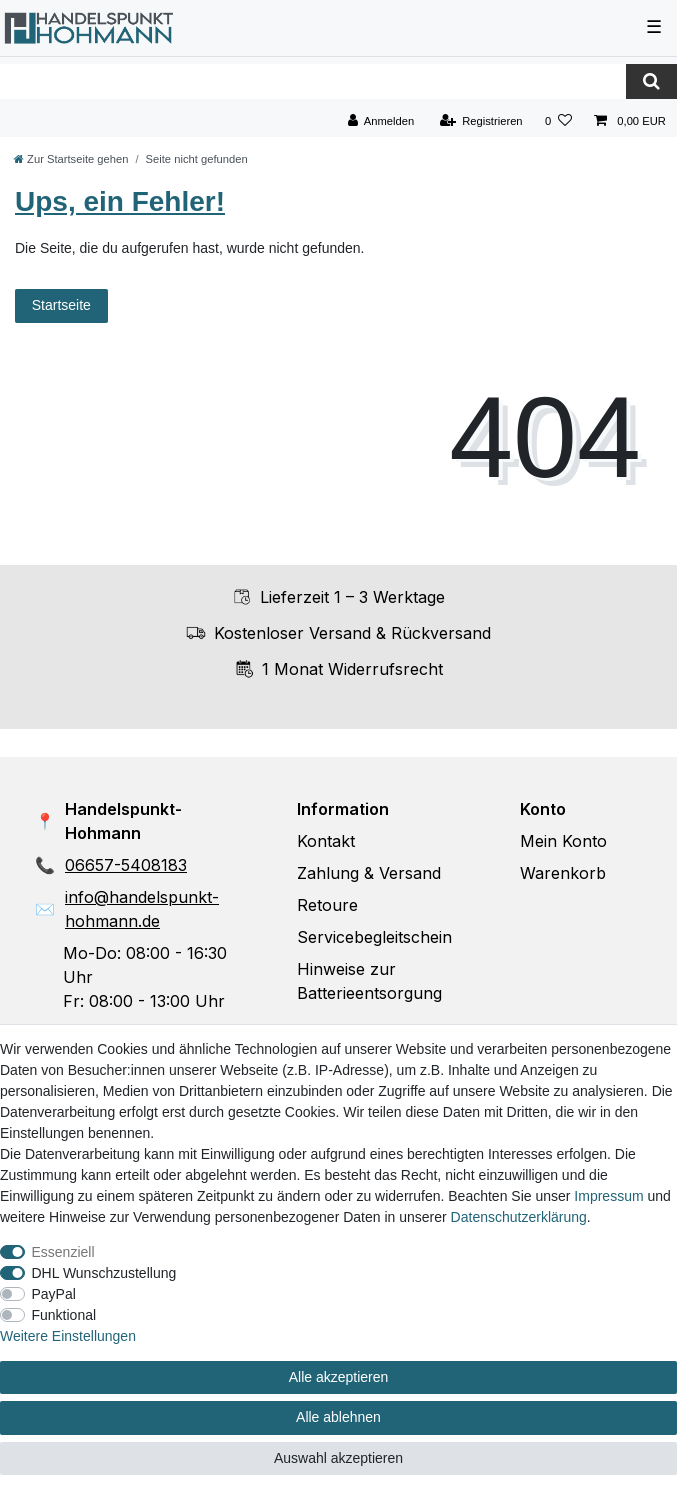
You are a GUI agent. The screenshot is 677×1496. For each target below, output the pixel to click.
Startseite (61, 305)
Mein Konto (563, 841)
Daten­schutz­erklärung (519, 1217)
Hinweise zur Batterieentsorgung (369, 981)
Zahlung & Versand (369, 873)
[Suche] (651, 81)
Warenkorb (563, 873)
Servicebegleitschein (374, 937)
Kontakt (326, 841)
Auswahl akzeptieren (338, 1458)
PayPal (54, 1294)
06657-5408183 (126, 865)
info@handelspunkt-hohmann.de (142, 909)
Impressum (608, 1196)
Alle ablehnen (338, 1417)
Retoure (327, 905)
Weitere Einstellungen (68, 1336)
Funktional (64, 1315)
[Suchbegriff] (313, 81)
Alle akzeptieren (339, 1377)
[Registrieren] (480, 121)
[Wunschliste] (558, 121)
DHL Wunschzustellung (104, 1273)
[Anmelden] (381, 121)
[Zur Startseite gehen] (71, 159)
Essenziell (63, 1252)
